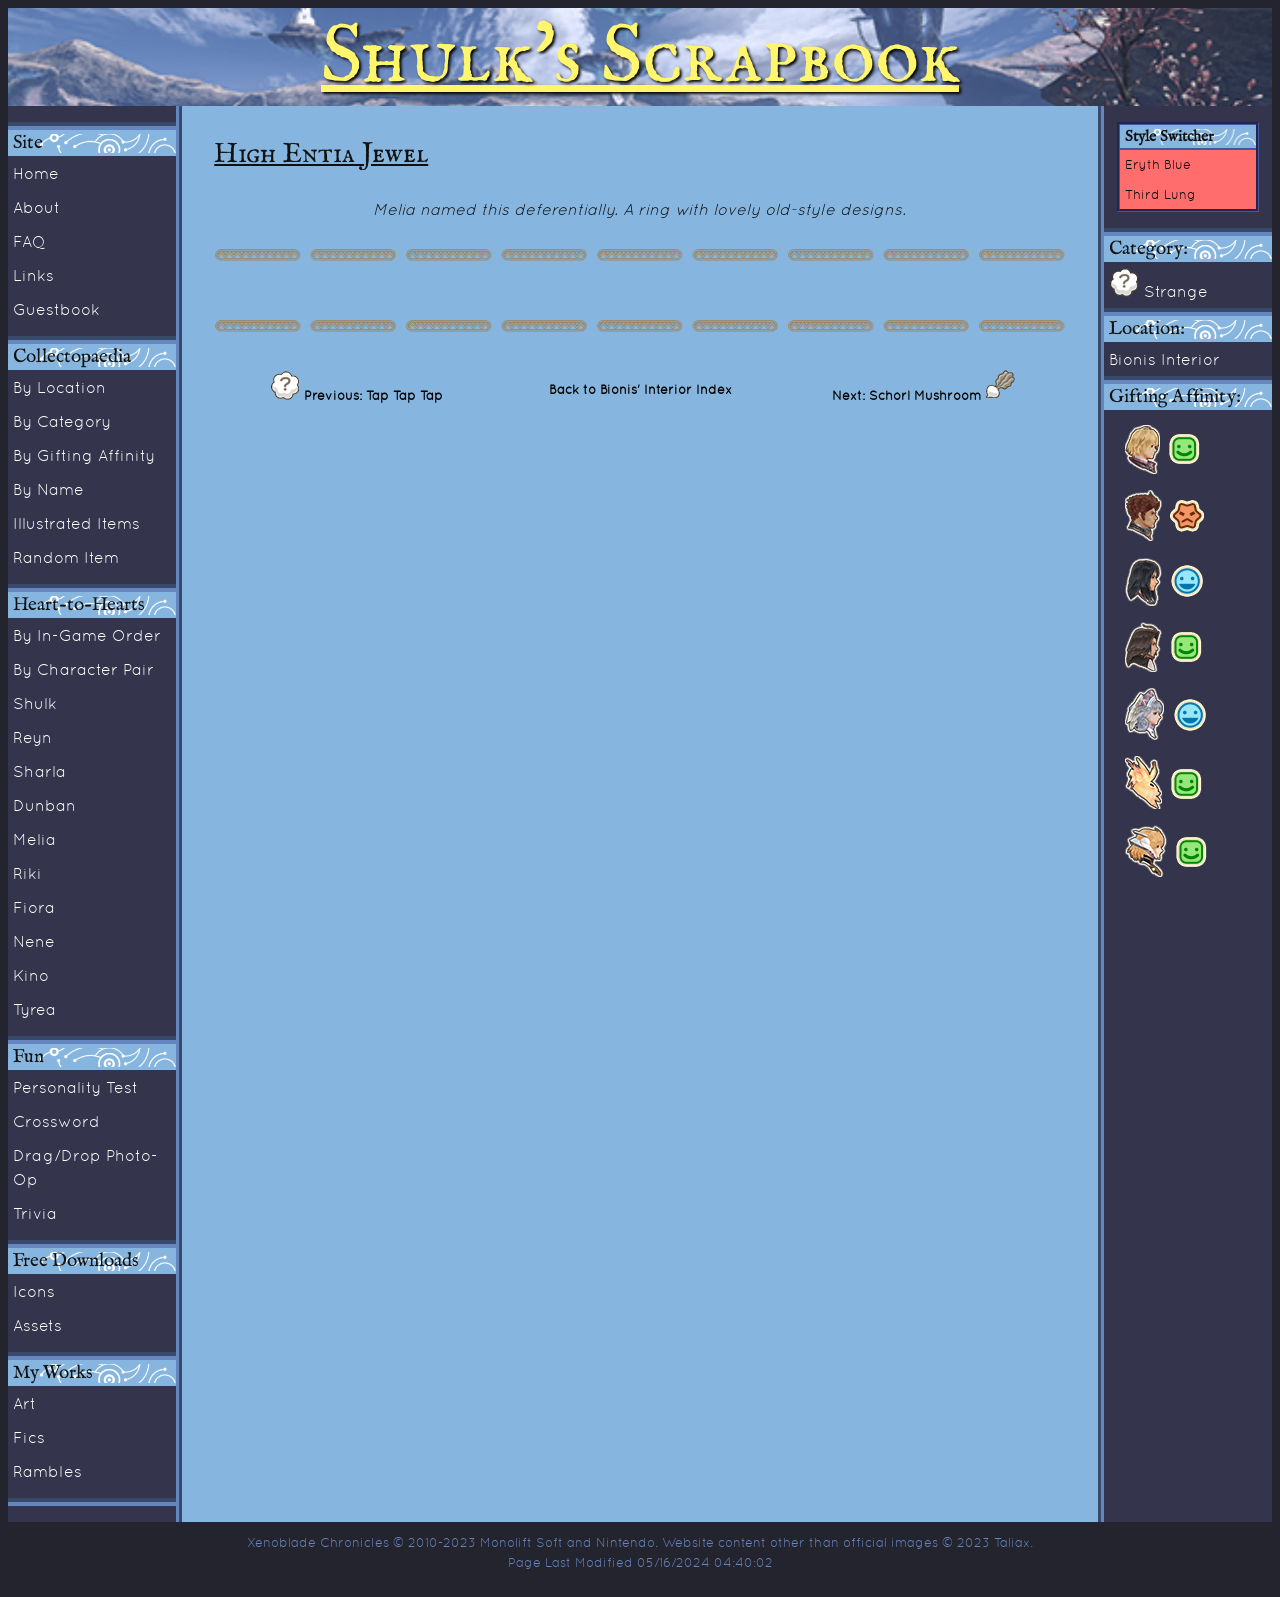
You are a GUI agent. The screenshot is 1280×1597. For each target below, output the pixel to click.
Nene (34, 941)
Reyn (32, 737)
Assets (37, 1325)
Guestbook (56, 309)
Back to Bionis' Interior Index (640, 389)
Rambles (47, 1471)
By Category (62, 421)
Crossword (56, 1121)
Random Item (66, 557)
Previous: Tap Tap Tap (371, 395)
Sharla (39, 771)
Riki (27, 873)
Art (24, 1403)
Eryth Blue (1158, 164)
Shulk (35, 703)
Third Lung (1160, 194)
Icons (34, 1291)
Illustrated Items (76, 523)
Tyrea (34, 1009)
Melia (34, 839)
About (36, 207)
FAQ (29, 241)
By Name (48, 489)
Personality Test (75, 1087)
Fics (29, 1437)
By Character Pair (83, 669)
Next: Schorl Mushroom (908, 395)
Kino (31, 975)
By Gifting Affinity (84, 455)
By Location (59, 387)
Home (36, 173)
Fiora (34, 907)
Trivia (35, 1213)
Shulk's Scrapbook (640, 57)
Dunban (44, 805)
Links (33, 275)
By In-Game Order (87, 635)
